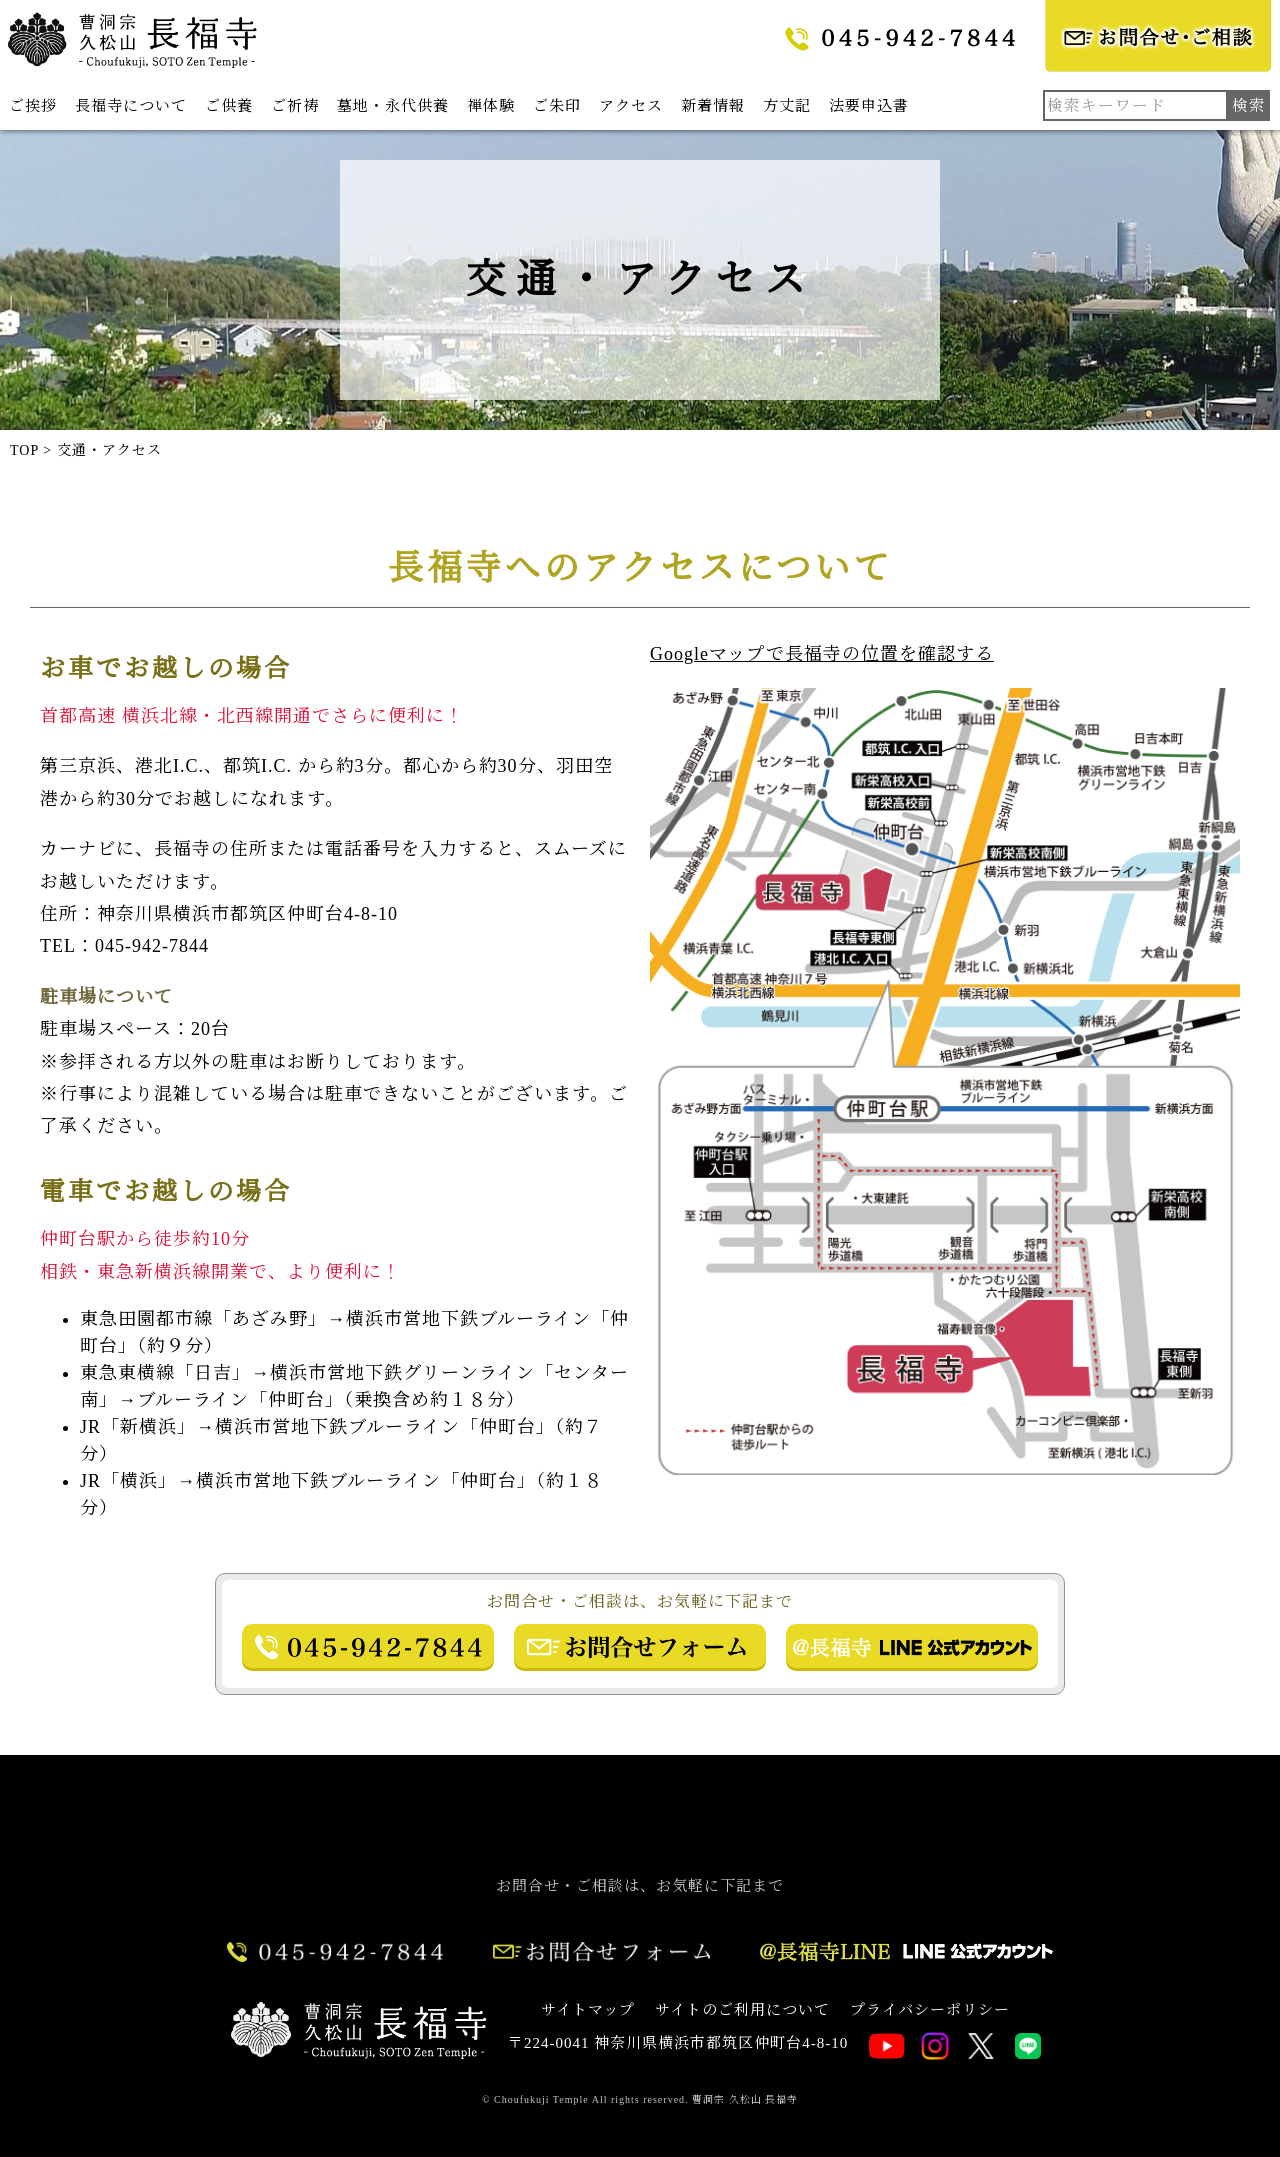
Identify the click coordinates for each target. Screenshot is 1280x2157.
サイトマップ (588, 2010)
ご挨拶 (33, 106)
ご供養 (229, 106)
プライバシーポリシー (930, 2010)
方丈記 (787, 106)
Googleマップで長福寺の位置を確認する (822, 654)
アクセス (631, 106)
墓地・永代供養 (393, 106)
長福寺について (131, 106)
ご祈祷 (295, 106)
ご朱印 (557, 106)
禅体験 (491, 106)
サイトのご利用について (742, 2010)
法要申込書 (869, 106)
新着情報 (713, 106)
